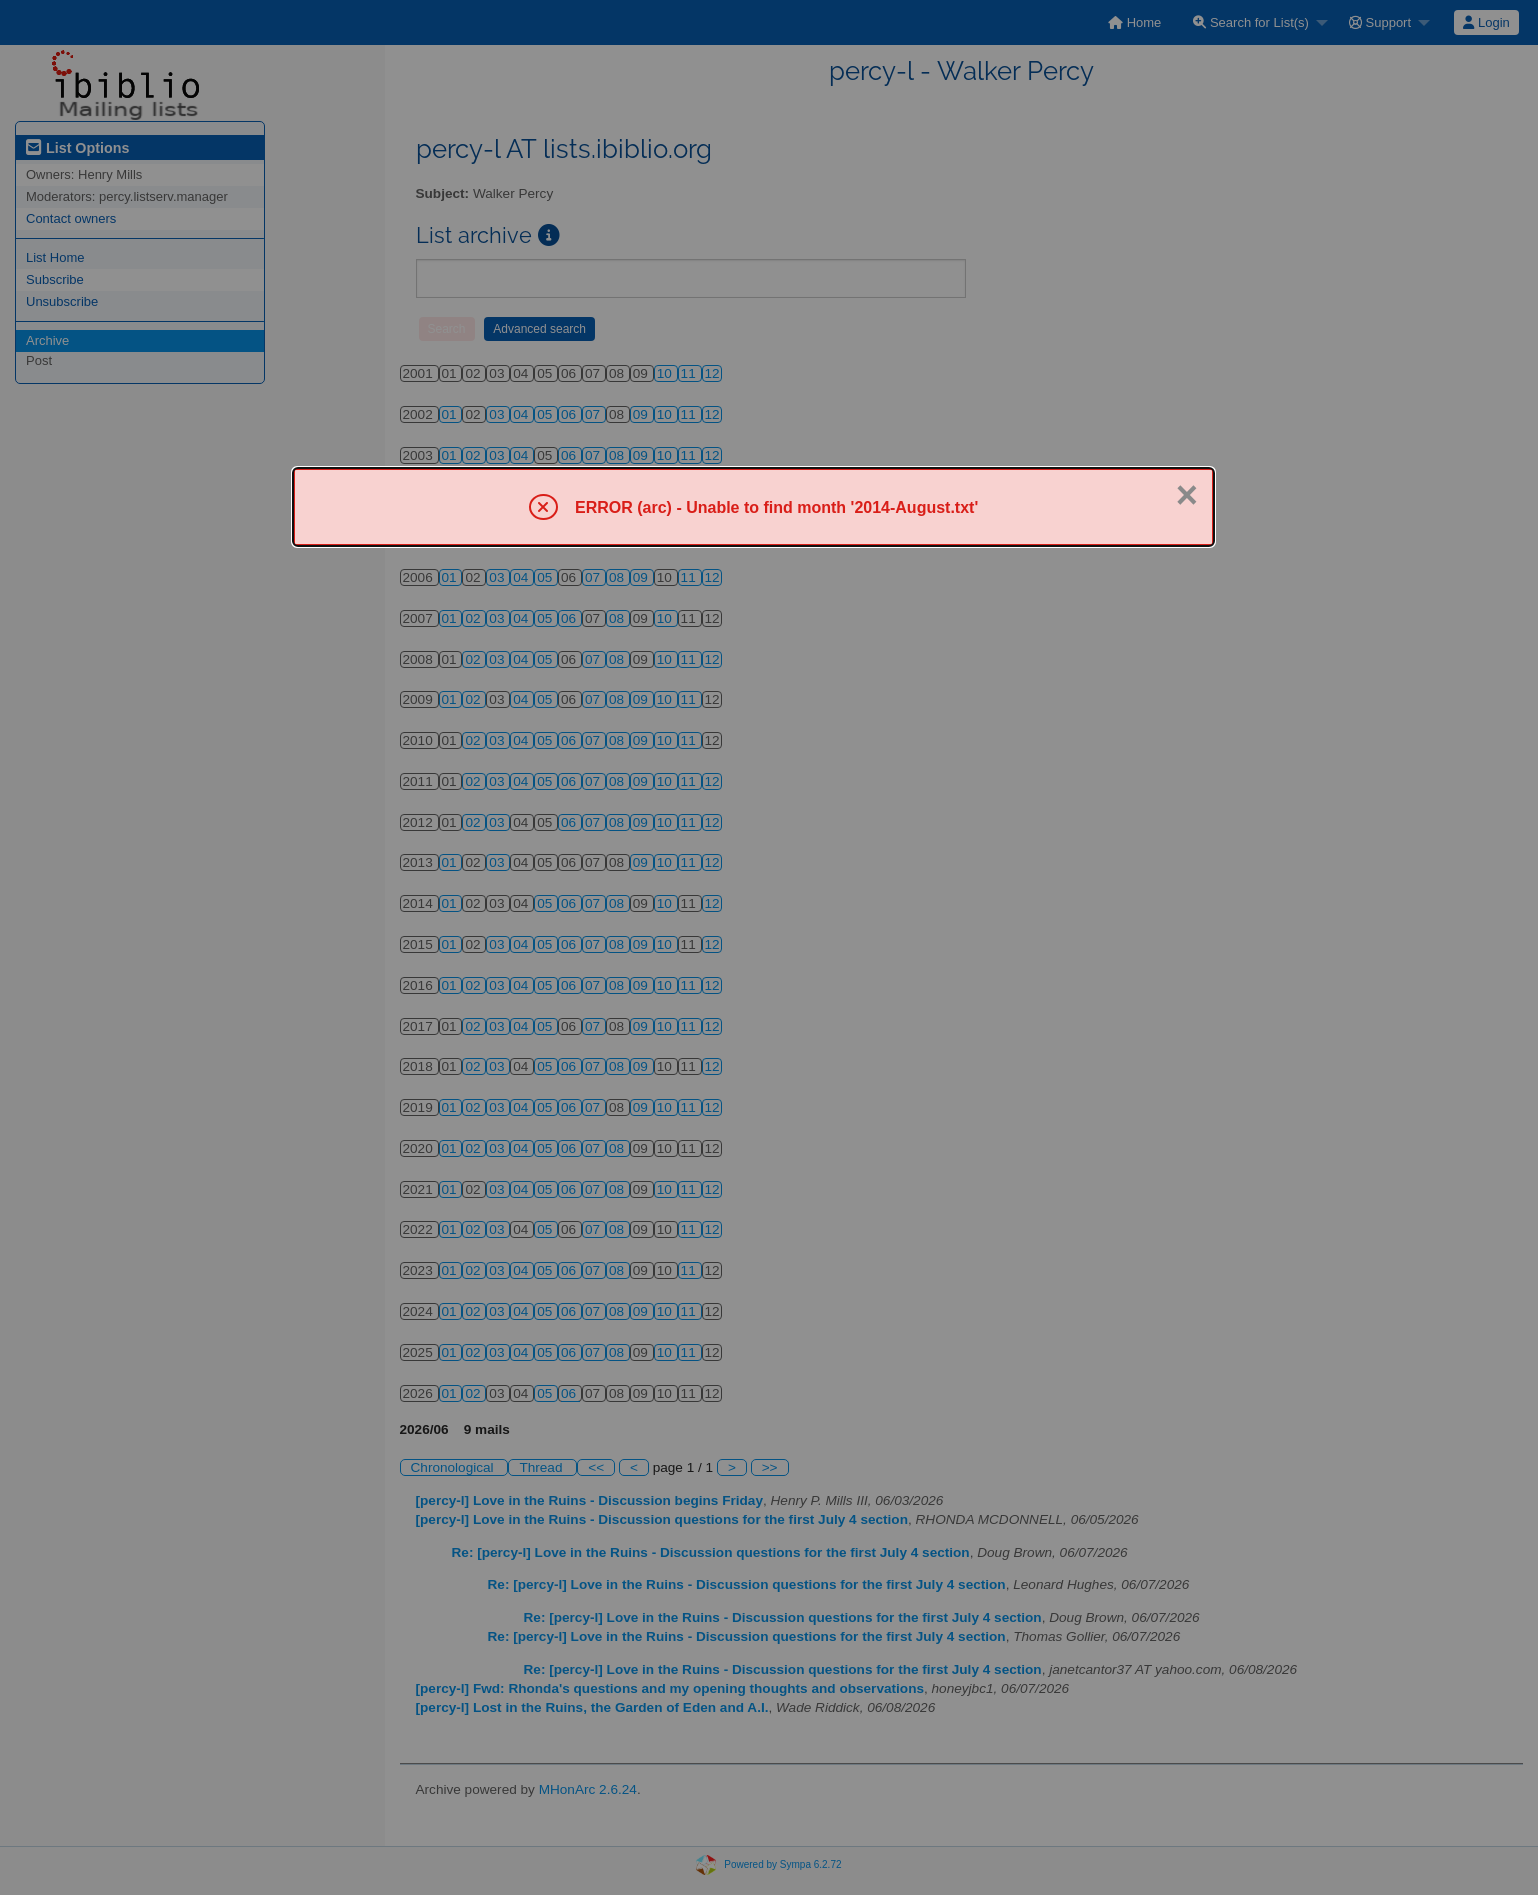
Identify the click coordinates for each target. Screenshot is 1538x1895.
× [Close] (1187, 495)
